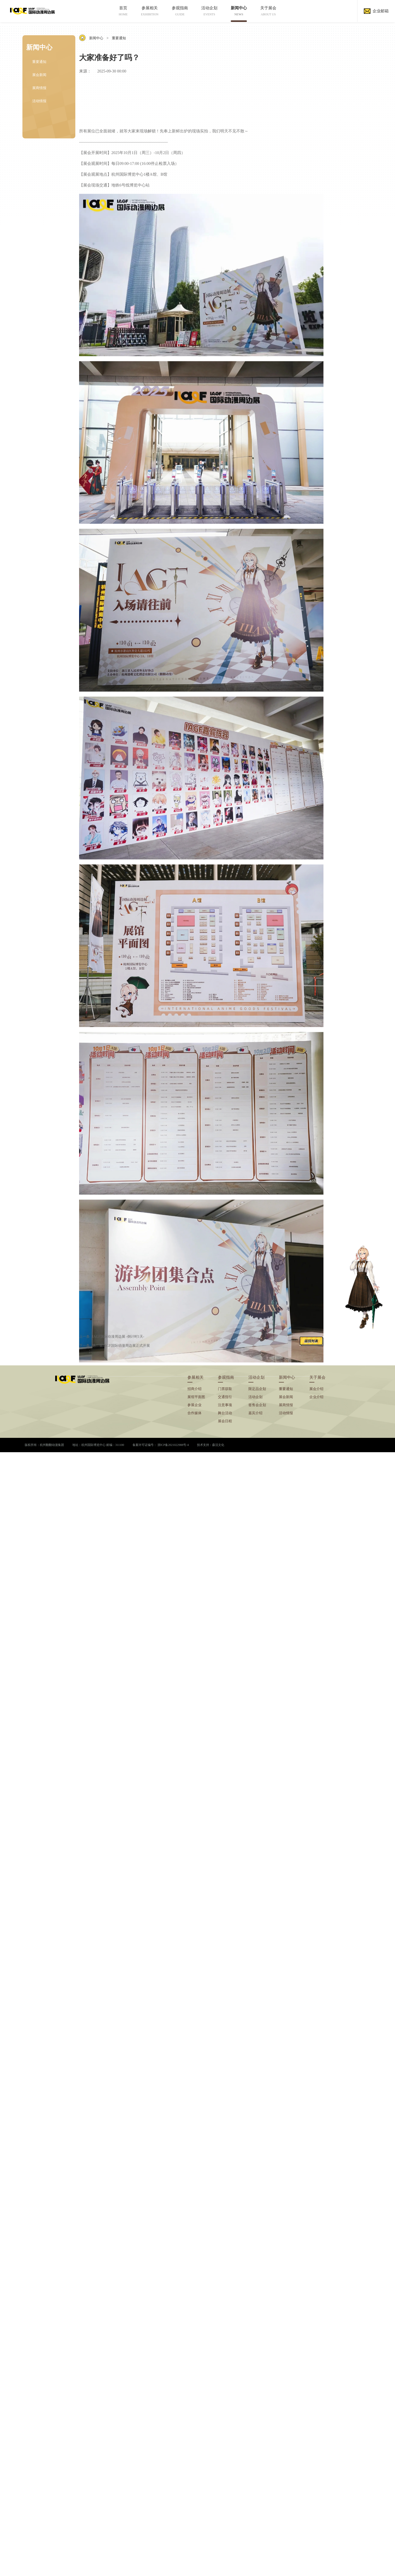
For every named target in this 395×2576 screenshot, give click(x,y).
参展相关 (149, 11)
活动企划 (209, 11)
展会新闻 (39, 75)
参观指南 (180, 11)
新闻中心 (239, 11)
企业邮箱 (376, 11)
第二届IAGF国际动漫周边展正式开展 (121, 1346)
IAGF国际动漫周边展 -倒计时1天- (118, 1336)
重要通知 (39, 62)
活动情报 (39, 101)
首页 (123, 11)
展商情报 (39, 88)
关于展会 (268, 11)
